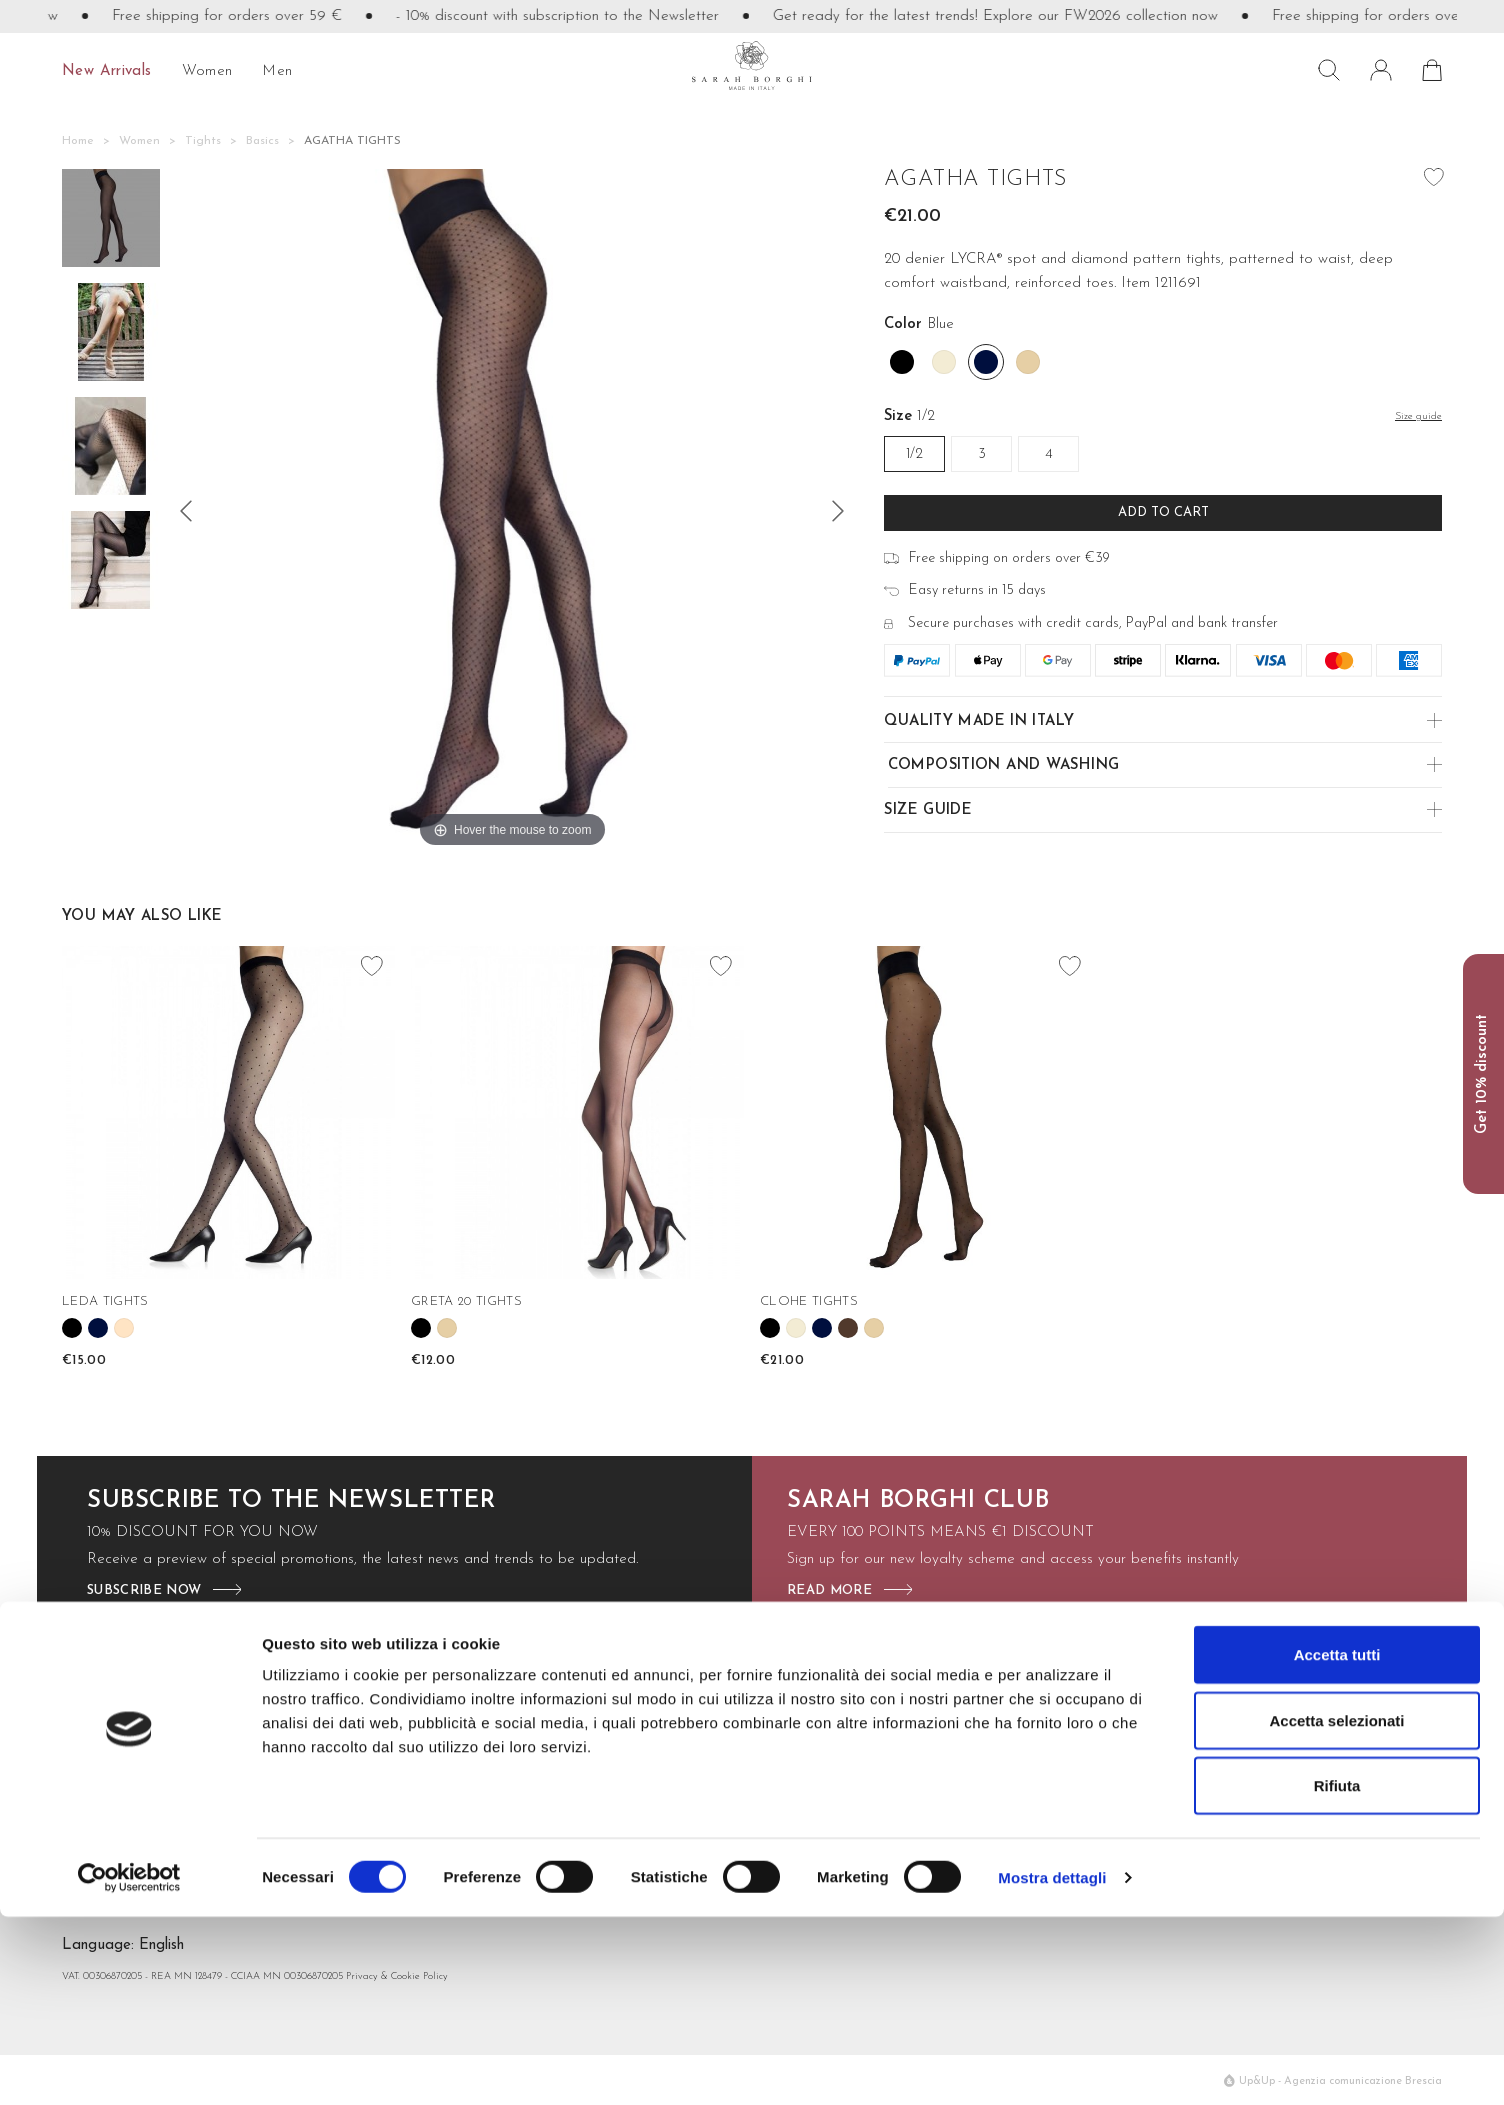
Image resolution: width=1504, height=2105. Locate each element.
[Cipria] (124, 1328)
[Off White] (944, 362)
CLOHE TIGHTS (809, 1301)
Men (277, 71)
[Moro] (848, 1328)
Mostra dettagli (1052, 2065)
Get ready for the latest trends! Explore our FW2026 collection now (1025, 16)
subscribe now (144, 1590)
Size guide (928, 810)
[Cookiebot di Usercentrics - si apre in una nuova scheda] (129, 2066)
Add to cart (1163, 512)
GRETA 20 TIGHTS (466, 1301)
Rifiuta (1337, 1973)
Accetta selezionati (1336, 1908)
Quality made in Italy (979, 721)
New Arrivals (107, 71)
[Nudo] (1028, 362)
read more (829, 1590)
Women (207, 71)
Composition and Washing (1004, 765)
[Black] (902, 362)
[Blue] (986, 362)
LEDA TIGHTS (105, 1301)
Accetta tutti (1337, 1842)
